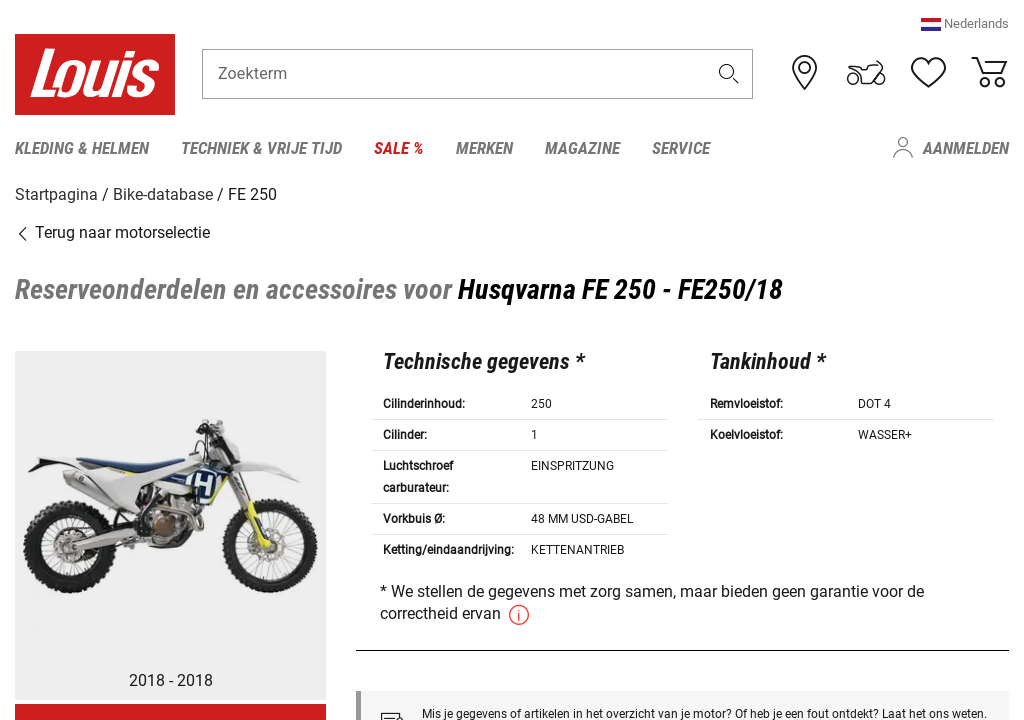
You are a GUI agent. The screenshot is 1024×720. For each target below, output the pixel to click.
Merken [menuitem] (484, 148)
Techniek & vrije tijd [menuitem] (261, 148)
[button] (965, 24)
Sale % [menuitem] (399, 148)
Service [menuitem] (681, 148)
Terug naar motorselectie (112, 232)
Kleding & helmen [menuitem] (82, 148)
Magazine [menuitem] (582, 148)
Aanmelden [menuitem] (966, 148)
